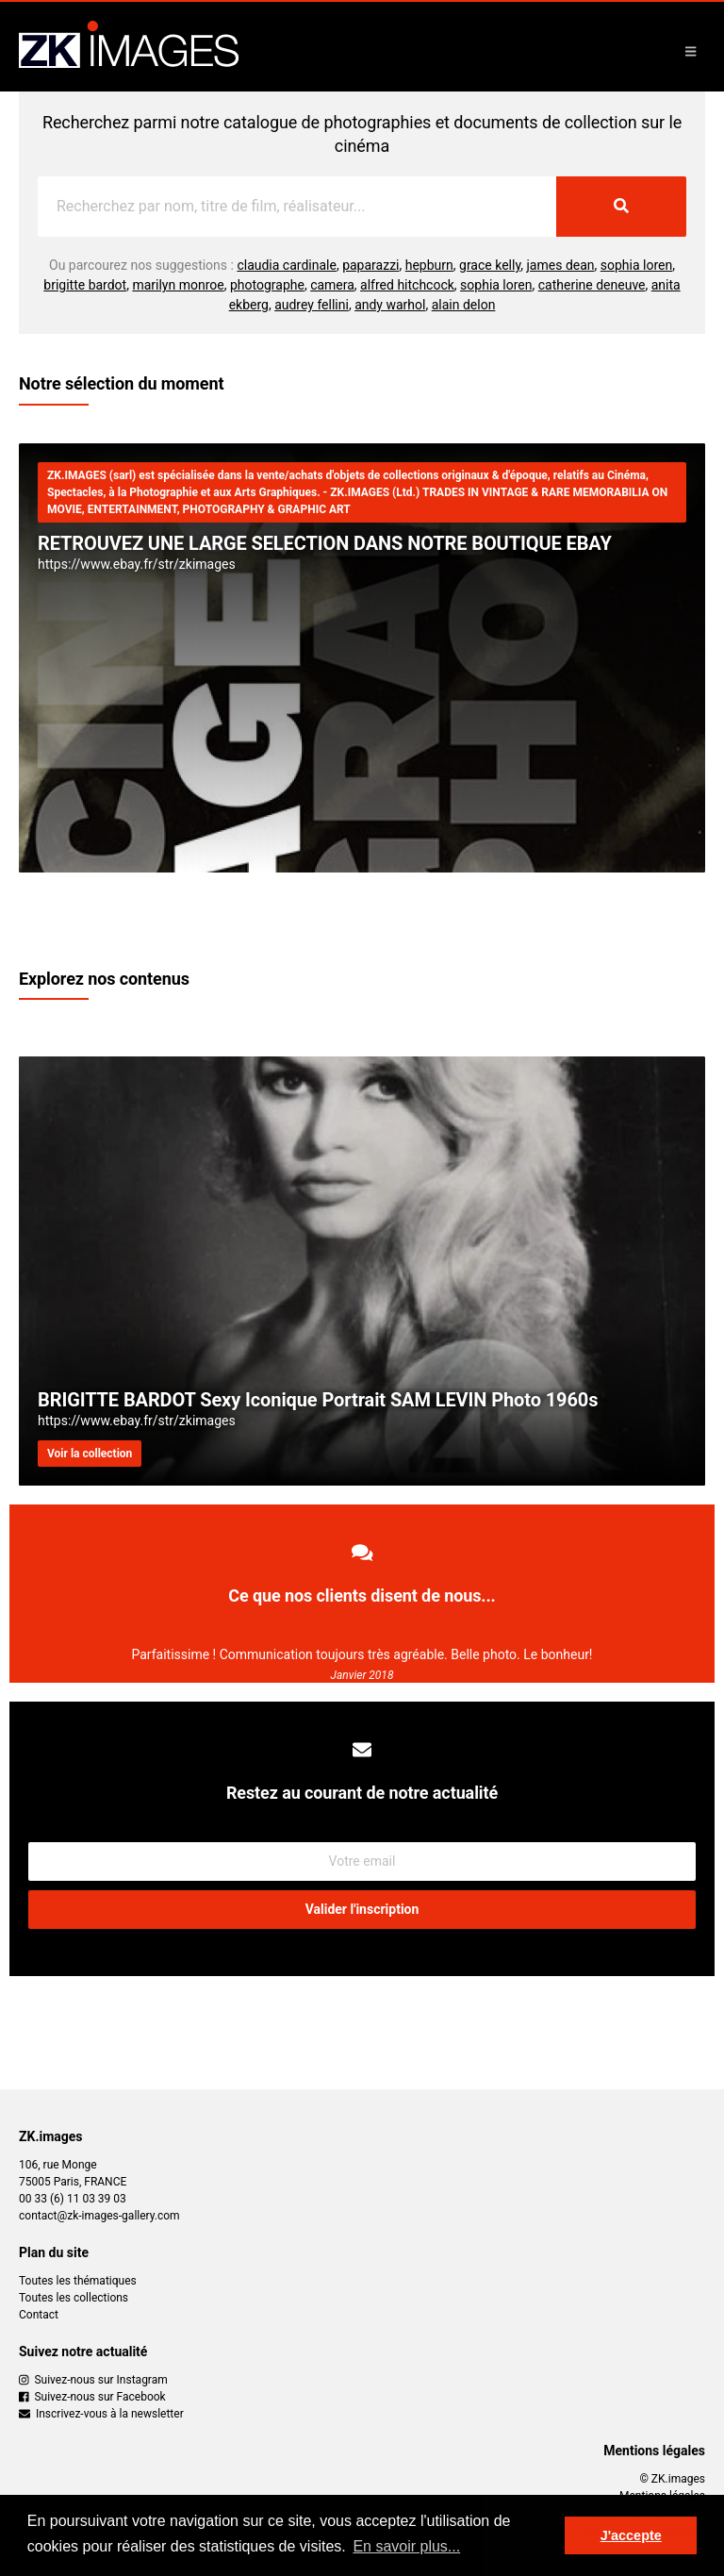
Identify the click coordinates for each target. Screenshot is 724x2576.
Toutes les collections (73, 2297)
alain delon (464, 304)
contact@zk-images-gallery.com (99, 2215)
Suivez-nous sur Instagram (93, 2379)
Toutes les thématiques (78, 2280)
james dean (561, 265)
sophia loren (636, 265)
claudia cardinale (287, 265)
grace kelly (489, 265)
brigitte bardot (84, 284)
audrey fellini (311, 304)
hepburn (429, 265)
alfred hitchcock (407, 284)
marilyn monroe (177, 284)
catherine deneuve (592, 284)
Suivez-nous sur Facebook (92, 2396)
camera (332, 284)
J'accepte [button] (631, 2535)
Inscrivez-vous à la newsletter (101, 2413)
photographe (267, 284)
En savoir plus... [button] (406, 2546)
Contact (38, 2314)
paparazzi (370, 265)
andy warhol (389, 304)
